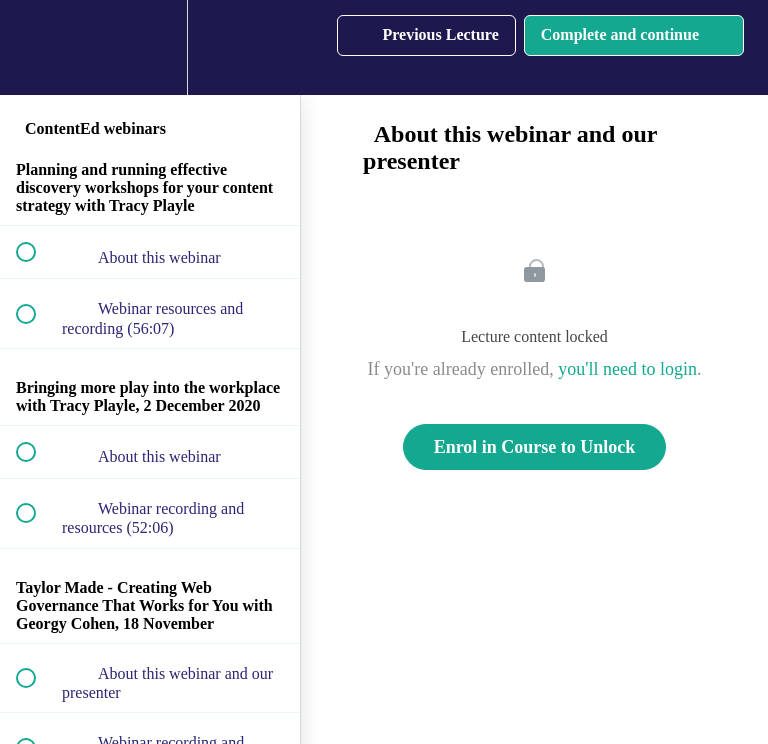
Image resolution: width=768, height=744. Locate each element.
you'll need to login (627, 369)
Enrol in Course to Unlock (535, 447)
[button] (37, 47)
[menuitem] (150, 47)
